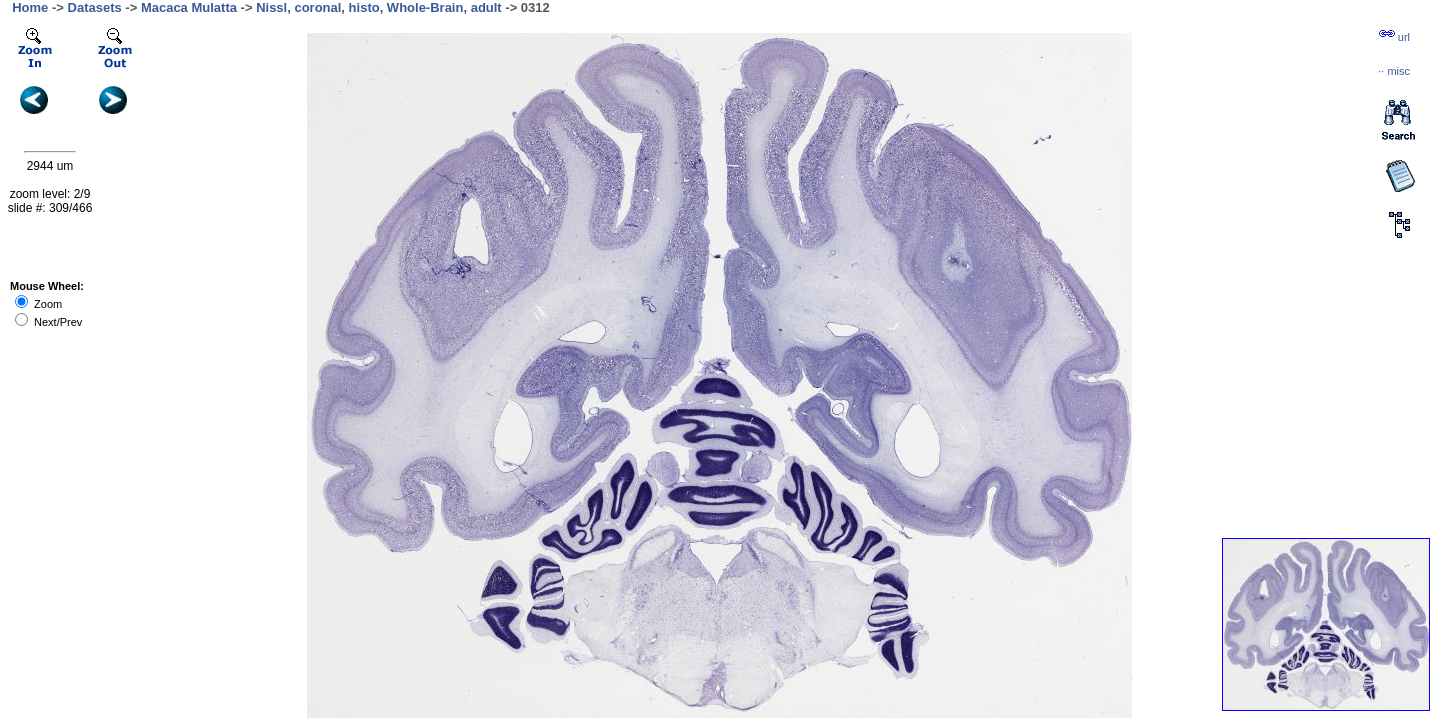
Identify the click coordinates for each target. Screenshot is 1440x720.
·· (1394, 71)
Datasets (95, 7)
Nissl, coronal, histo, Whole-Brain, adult (379, 7)
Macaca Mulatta (189, 7)
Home (30, 7)
